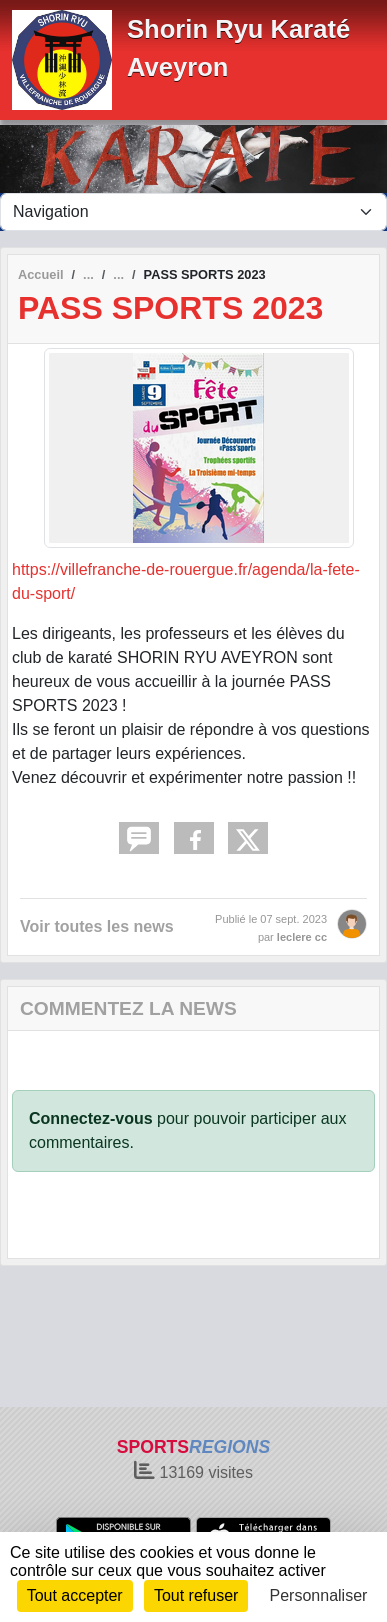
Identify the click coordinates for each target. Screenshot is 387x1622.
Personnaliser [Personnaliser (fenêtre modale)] (319, 1595)
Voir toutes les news (97, 926)
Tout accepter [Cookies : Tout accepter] (75, 1595)
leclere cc (302, 937)
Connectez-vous (91, 1118)
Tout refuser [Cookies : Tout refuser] (196, 1595)
